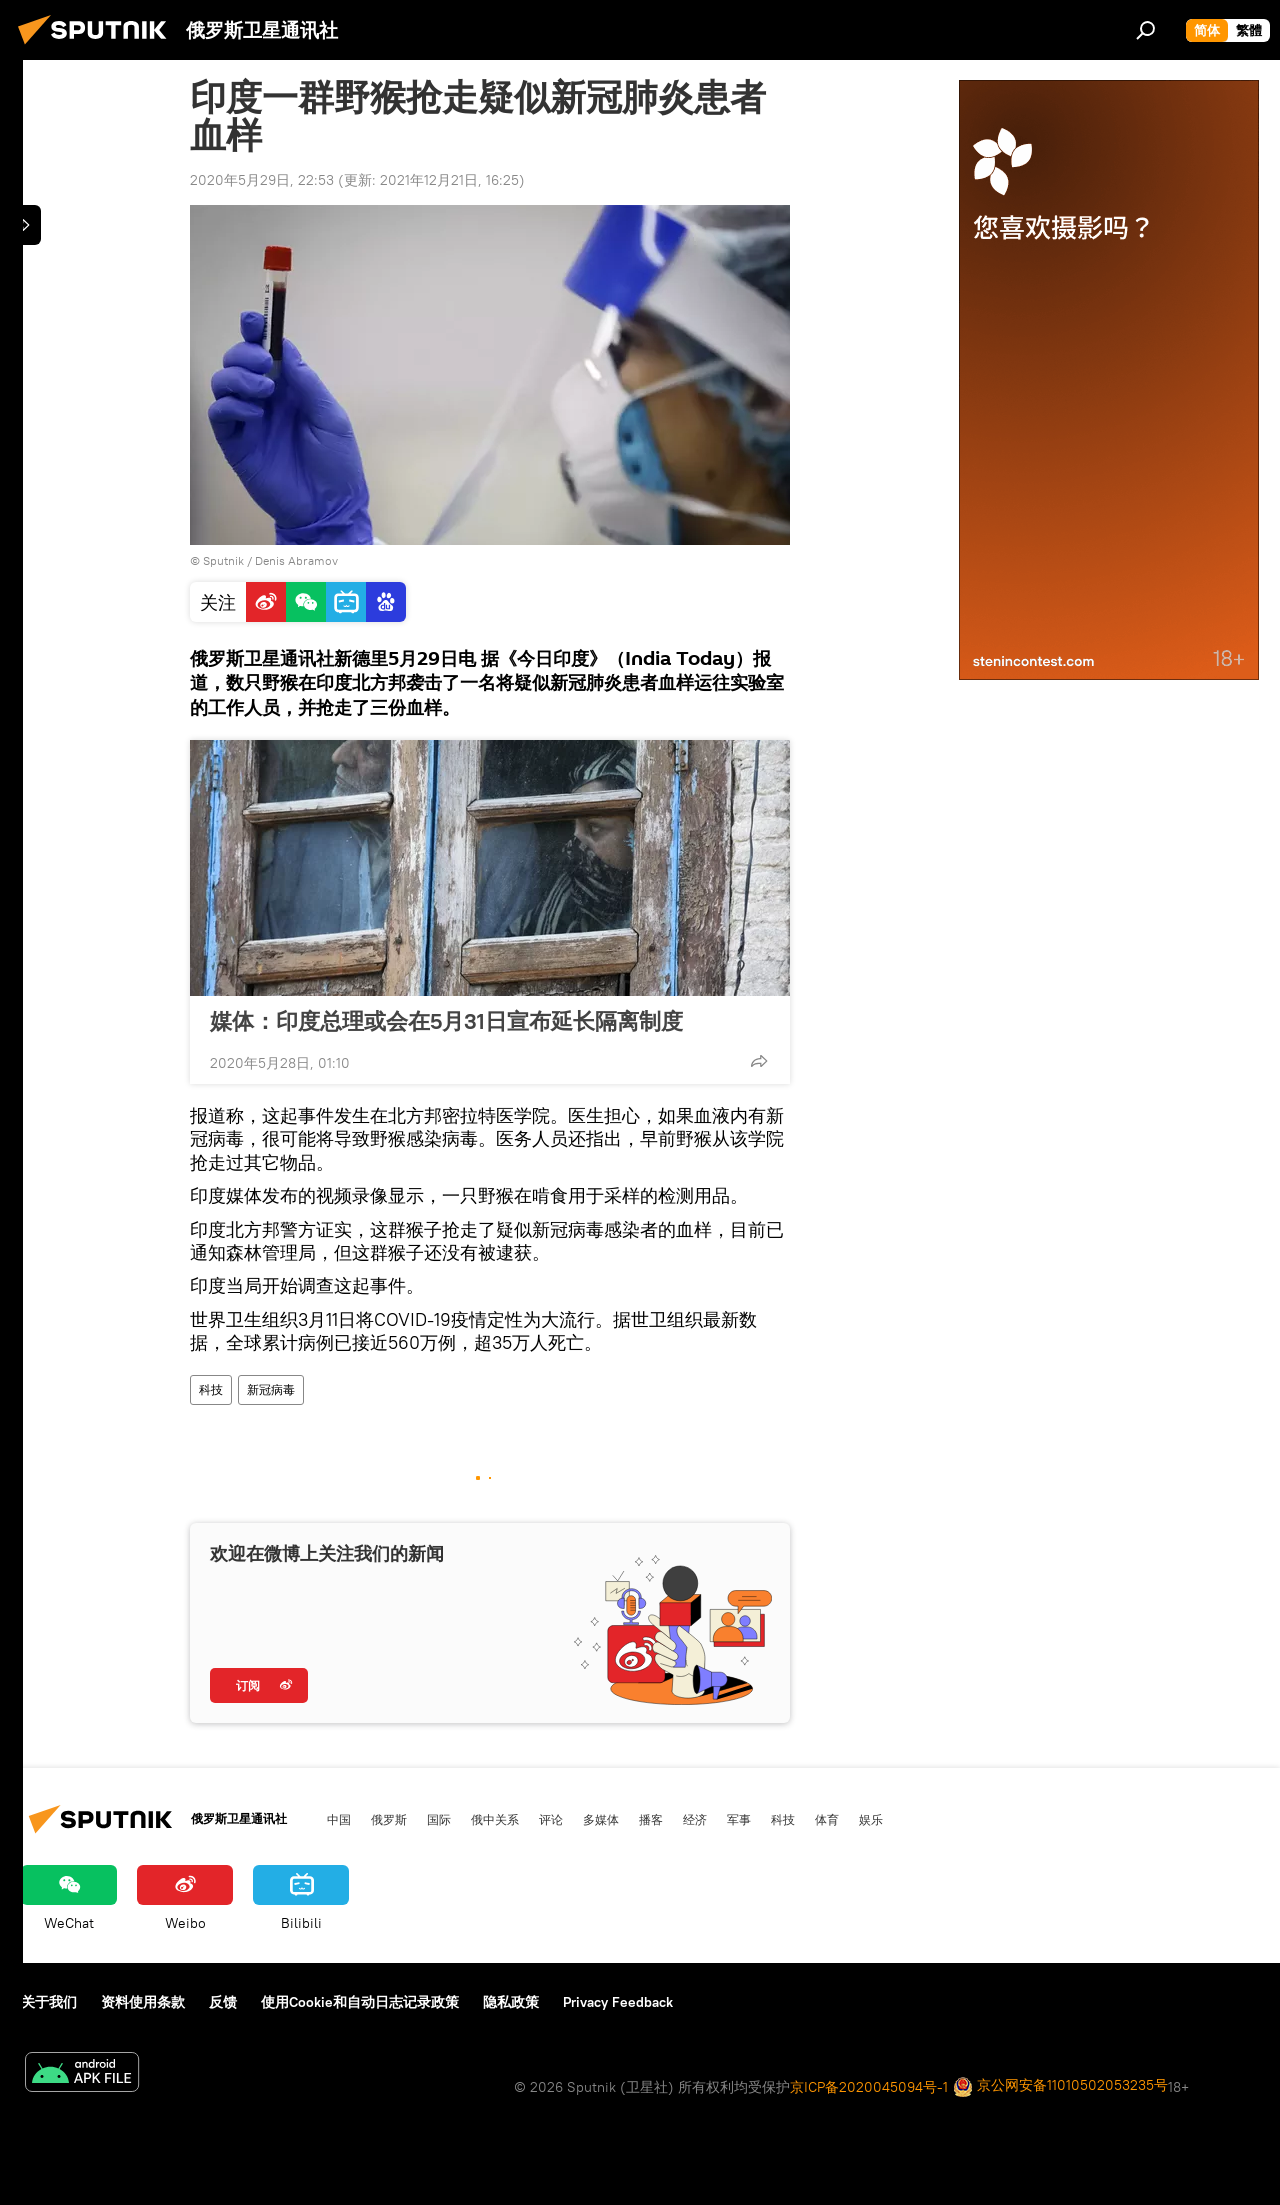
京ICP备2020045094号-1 (869, 2087)
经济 (695, 1819)
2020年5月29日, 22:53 (262, 180)
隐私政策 (511, 2002)
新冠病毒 (271, 1389)
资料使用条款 (143, 2002)
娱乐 (871, 1819)
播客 (651, 1819)
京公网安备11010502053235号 (1060, 2086)
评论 (551, 1819)
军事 (739, 1819)
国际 (439, 1819)
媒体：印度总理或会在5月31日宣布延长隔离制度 (446, 1021)
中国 (339, 1819)
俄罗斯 (389, 1819)
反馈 (223, 2002)
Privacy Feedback (618, 2002)
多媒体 (601, 1819)
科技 (211, 1389)
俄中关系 (495, 1819)
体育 (827, 1819)
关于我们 (49, 2002)
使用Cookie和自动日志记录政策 (360, 2002)
